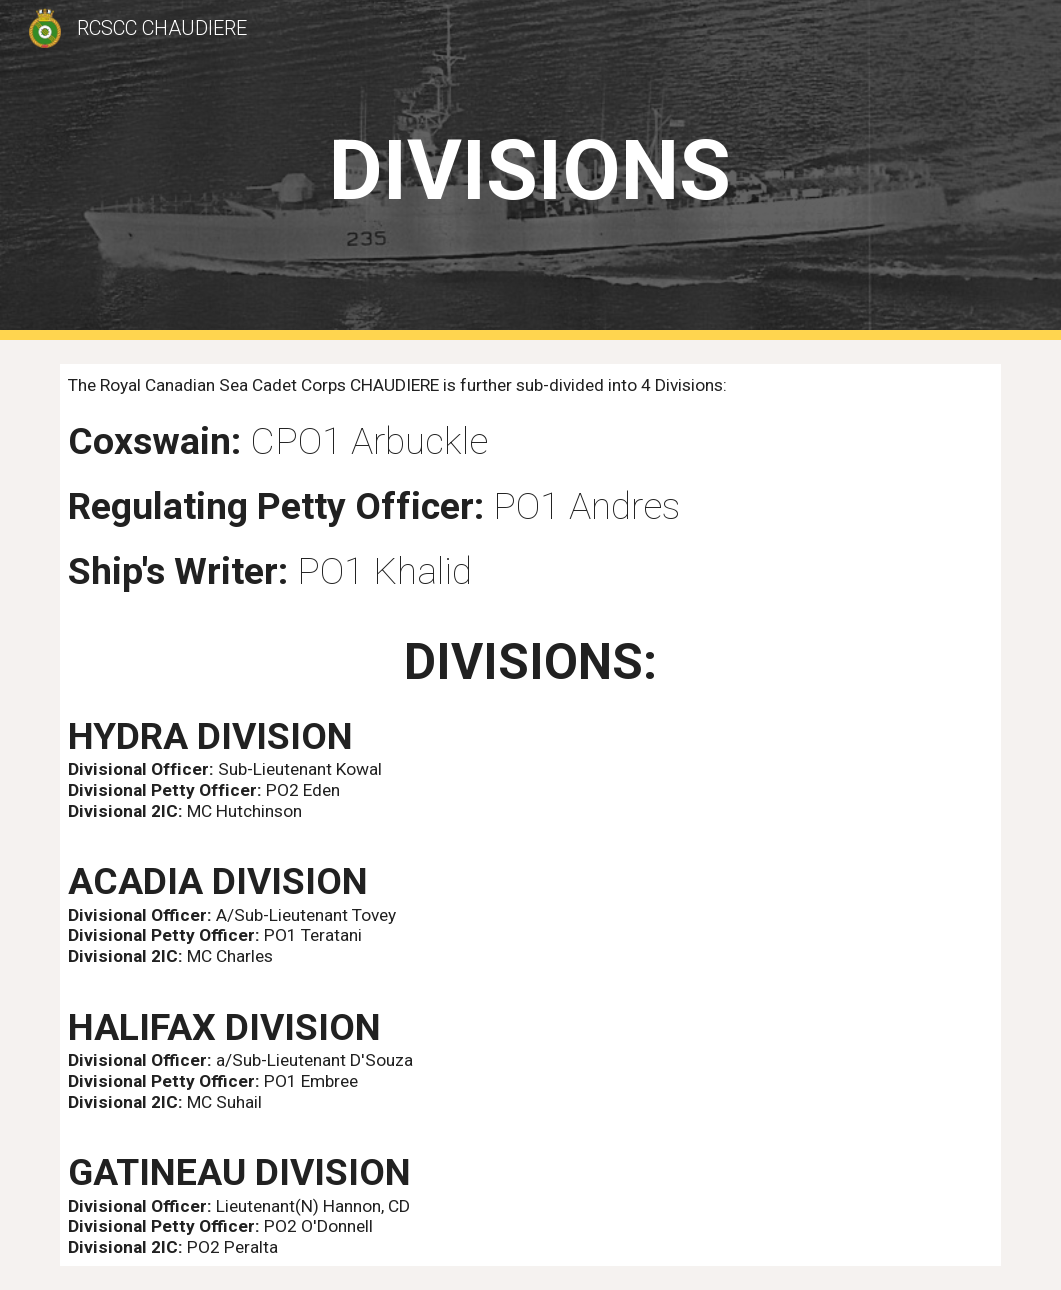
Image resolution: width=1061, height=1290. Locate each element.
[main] (530, 170)
